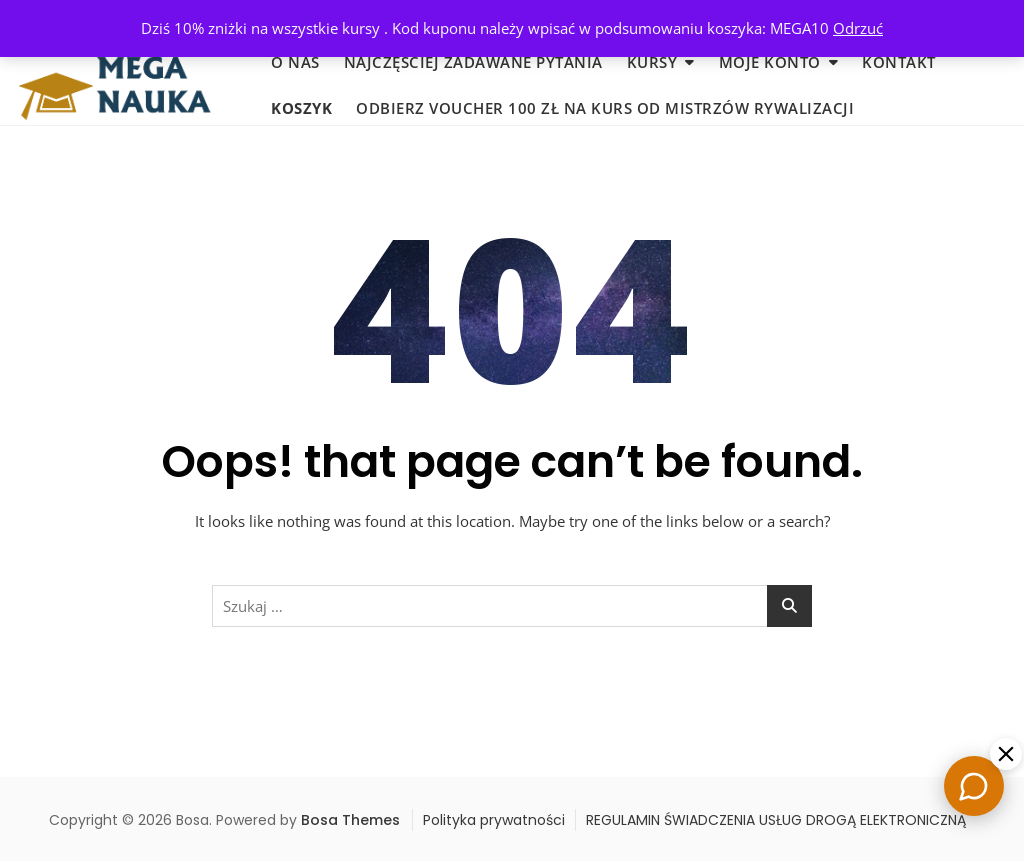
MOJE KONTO (770, 62)
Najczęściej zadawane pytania (473, 62)
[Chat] (974, 786)
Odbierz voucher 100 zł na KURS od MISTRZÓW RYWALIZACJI (605, 108)
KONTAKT (899, 62)
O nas (295, 62)
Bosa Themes (350, 820)
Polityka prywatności (494, 820)
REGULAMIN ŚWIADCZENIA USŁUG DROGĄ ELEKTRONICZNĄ (776, 820)
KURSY (652, 62)
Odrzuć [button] (858, 28)
